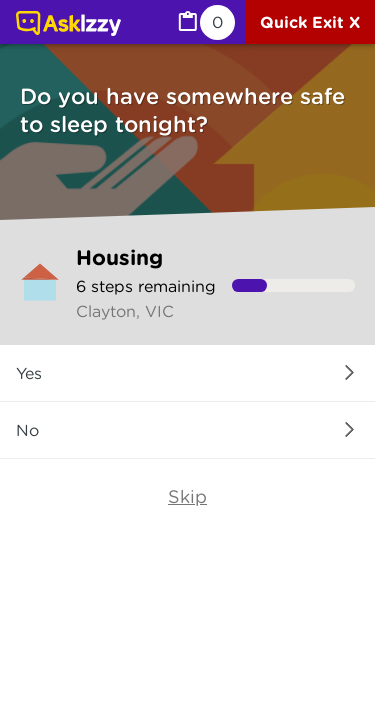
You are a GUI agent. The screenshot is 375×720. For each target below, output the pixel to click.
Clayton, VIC (125, 311)
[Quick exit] (310, 22)
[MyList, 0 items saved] (205, 22)
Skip (187, 496)
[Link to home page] (68, 25)
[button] (187, 373)
